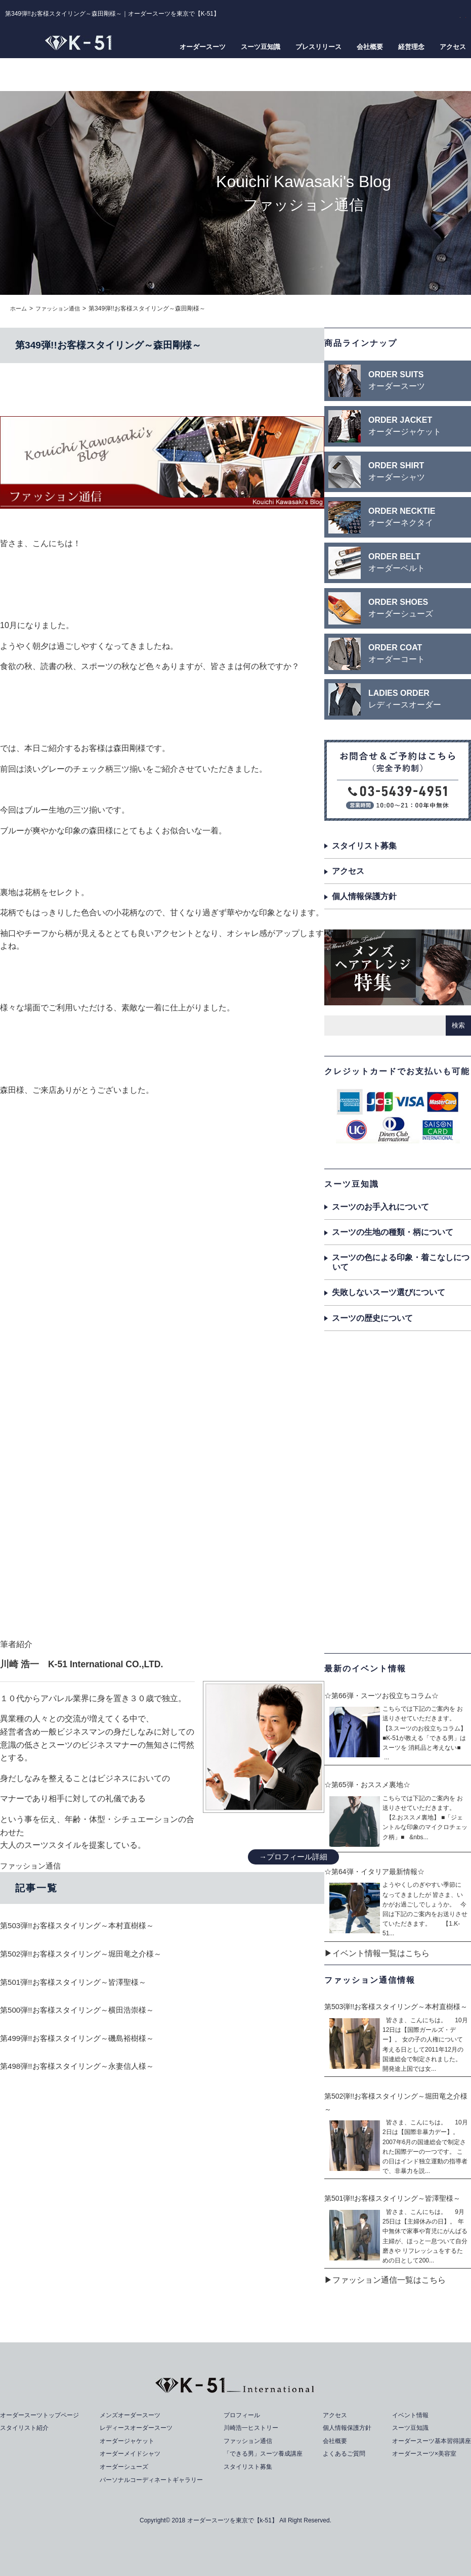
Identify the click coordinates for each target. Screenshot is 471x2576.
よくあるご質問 (343, 2453)
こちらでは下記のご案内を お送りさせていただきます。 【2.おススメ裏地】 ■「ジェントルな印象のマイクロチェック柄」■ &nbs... (424, 1818)
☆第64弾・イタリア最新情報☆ (374, 1872)
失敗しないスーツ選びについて (388, 1292)
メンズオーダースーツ (131, 2415)
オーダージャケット (127, 2441)
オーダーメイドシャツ (131, 2453)
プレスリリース (318, 47)
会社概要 (370, 47)
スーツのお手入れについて (380, 1206)
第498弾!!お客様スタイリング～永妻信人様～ (82, 2066)
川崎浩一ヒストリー (252, 2427)
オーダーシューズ (124, 2466)
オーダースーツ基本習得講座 (428, 2441)
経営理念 (411, 47)
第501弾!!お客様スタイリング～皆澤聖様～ (78, 1981)
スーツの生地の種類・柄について (392, 1232)
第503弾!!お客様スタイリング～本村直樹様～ (82, 1925)
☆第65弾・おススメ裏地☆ (367, 1785)
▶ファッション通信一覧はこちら (385, 2280)
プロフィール (242, 2415)
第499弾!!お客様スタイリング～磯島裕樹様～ (82, 2038)
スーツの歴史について (372, 1317)
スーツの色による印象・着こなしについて (400, 1262)
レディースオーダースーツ (137, 2427)
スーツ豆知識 (260, 47)
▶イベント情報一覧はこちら (377, 1952)
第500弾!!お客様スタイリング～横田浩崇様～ (82, 2010)
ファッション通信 (61, 308)
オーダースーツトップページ (42, 2415)
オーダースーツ (203, 47)
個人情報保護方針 (364, 896)
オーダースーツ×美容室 (420, 2453)
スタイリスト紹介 (26, 2427)
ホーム (19, 308)
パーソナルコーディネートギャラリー (154, 2479)
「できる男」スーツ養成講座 (265, 2453)
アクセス (453, 47)
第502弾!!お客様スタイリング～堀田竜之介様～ (86, 1953)
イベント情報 (405, 2415)
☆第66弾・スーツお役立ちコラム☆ (381, 1695)
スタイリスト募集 (364, 845)
